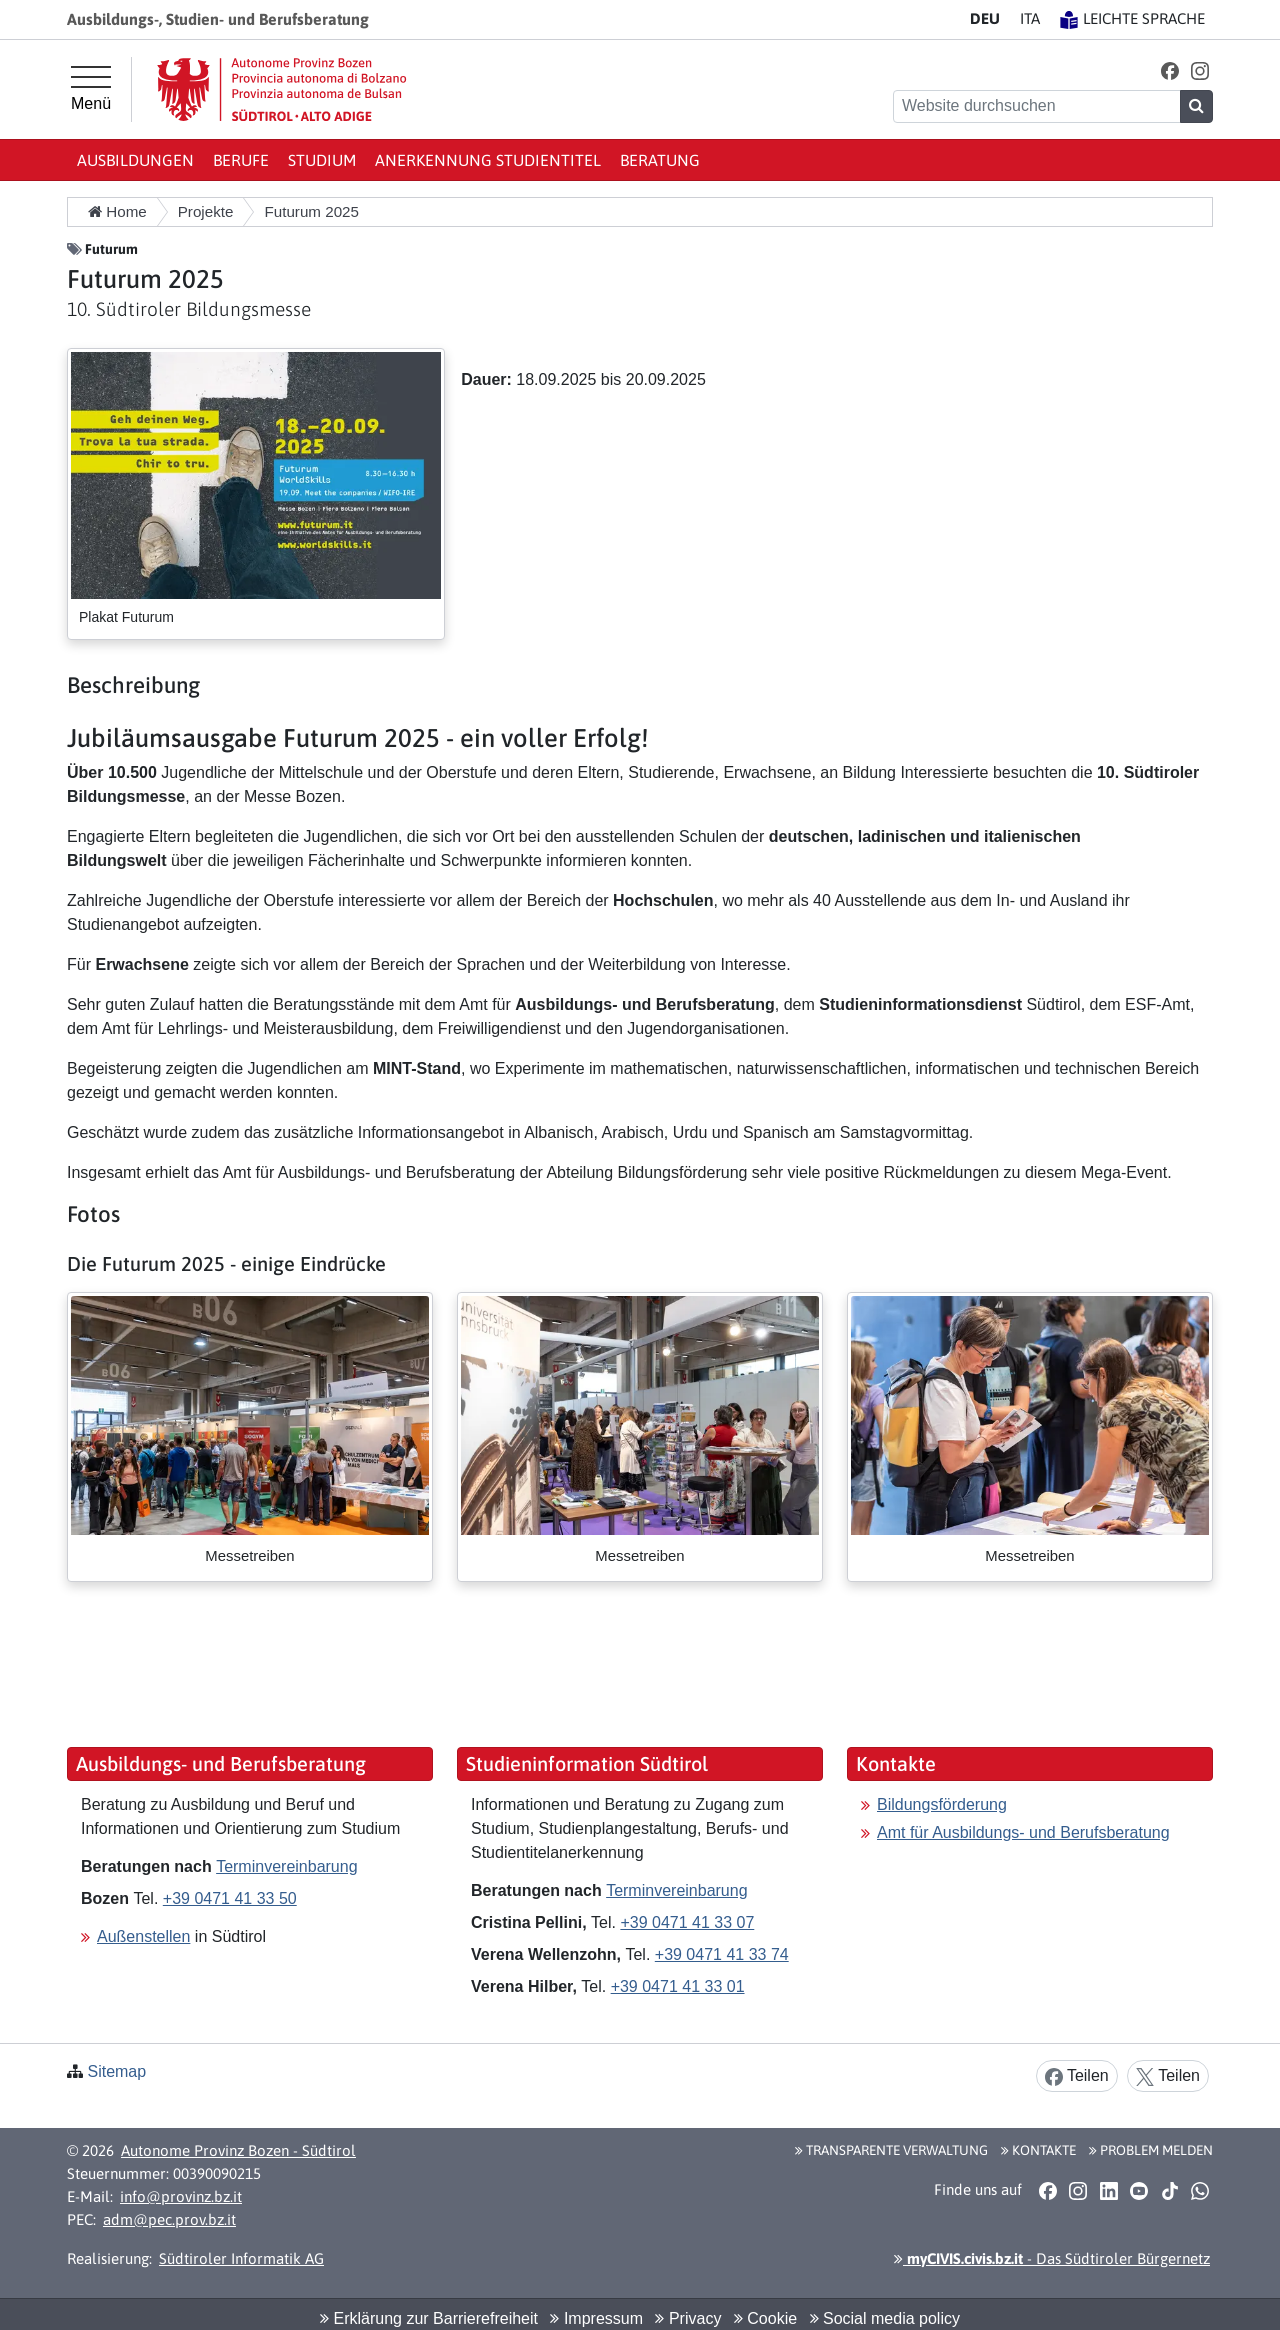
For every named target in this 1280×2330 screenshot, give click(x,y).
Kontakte (1038, 2150)
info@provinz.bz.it (181, 2196)
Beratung (660, 160)
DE (985, 18)
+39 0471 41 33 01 (678, 1986)
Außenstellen (143, 1936)
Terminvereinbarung (286, 1866)
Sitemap (116, 2071)
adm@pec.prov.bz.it (169, 2219)
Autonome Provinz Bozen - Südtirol (238, 2150)
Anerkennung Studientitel (488, 160)
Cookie (765, 2318)
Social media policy (885, 2318)
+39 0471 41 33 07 (687, 1922)
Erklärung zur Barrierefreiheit (429, 2318)
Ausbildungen (135, 160)
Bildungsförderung (942, 1804)
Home (117, 211)
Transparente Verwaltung (891, 2150)
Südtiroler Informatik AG (241, 2258)
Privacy (688, 2318)
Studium (322, 160)
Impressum (596, 2318)
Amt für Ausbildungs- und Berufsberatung (1023, 1832)
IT (1030, 18)
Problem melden (1151, 2150)
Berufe (241, 160)
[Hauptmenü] (91, 89)
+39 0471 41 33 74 (722, 1954)
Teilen (1077, 2076)
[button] (1169, 70)
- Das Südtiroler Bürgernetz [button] (1052, 2258)
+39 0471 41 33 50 (230, 1898)
